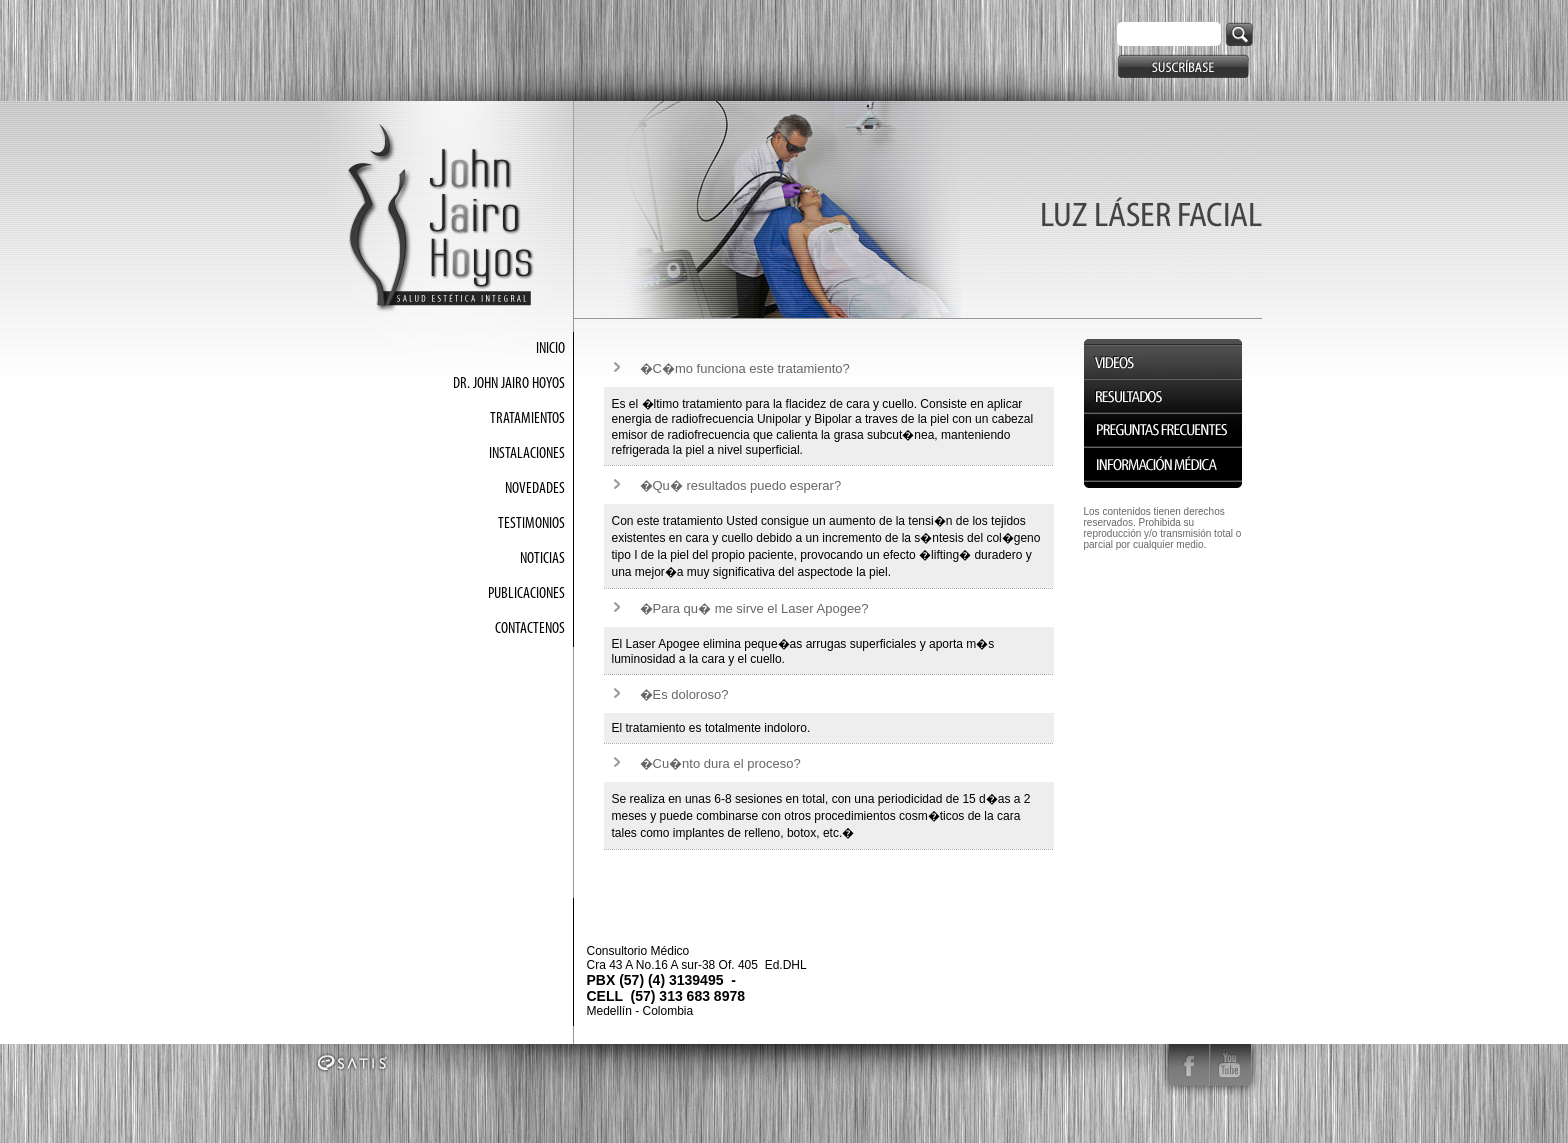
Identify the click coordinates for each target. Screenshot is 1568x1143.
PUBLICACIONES (526, 594)
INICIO (550, 349)
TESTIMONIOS (531, 524)
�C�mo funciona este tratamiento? (745, 368)
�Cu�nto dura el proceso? (720, 763)
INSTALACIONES (527, 454)
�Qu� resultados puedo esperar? (741, 485)
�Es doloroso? (684, 694)
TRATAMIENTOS (527, 419)
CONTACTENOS (530, 629)
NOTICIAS (542, 559)
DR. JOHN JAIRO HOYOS (509, 384)
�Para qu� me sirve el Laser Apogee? (754, 608)
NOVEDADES (535, 489)
